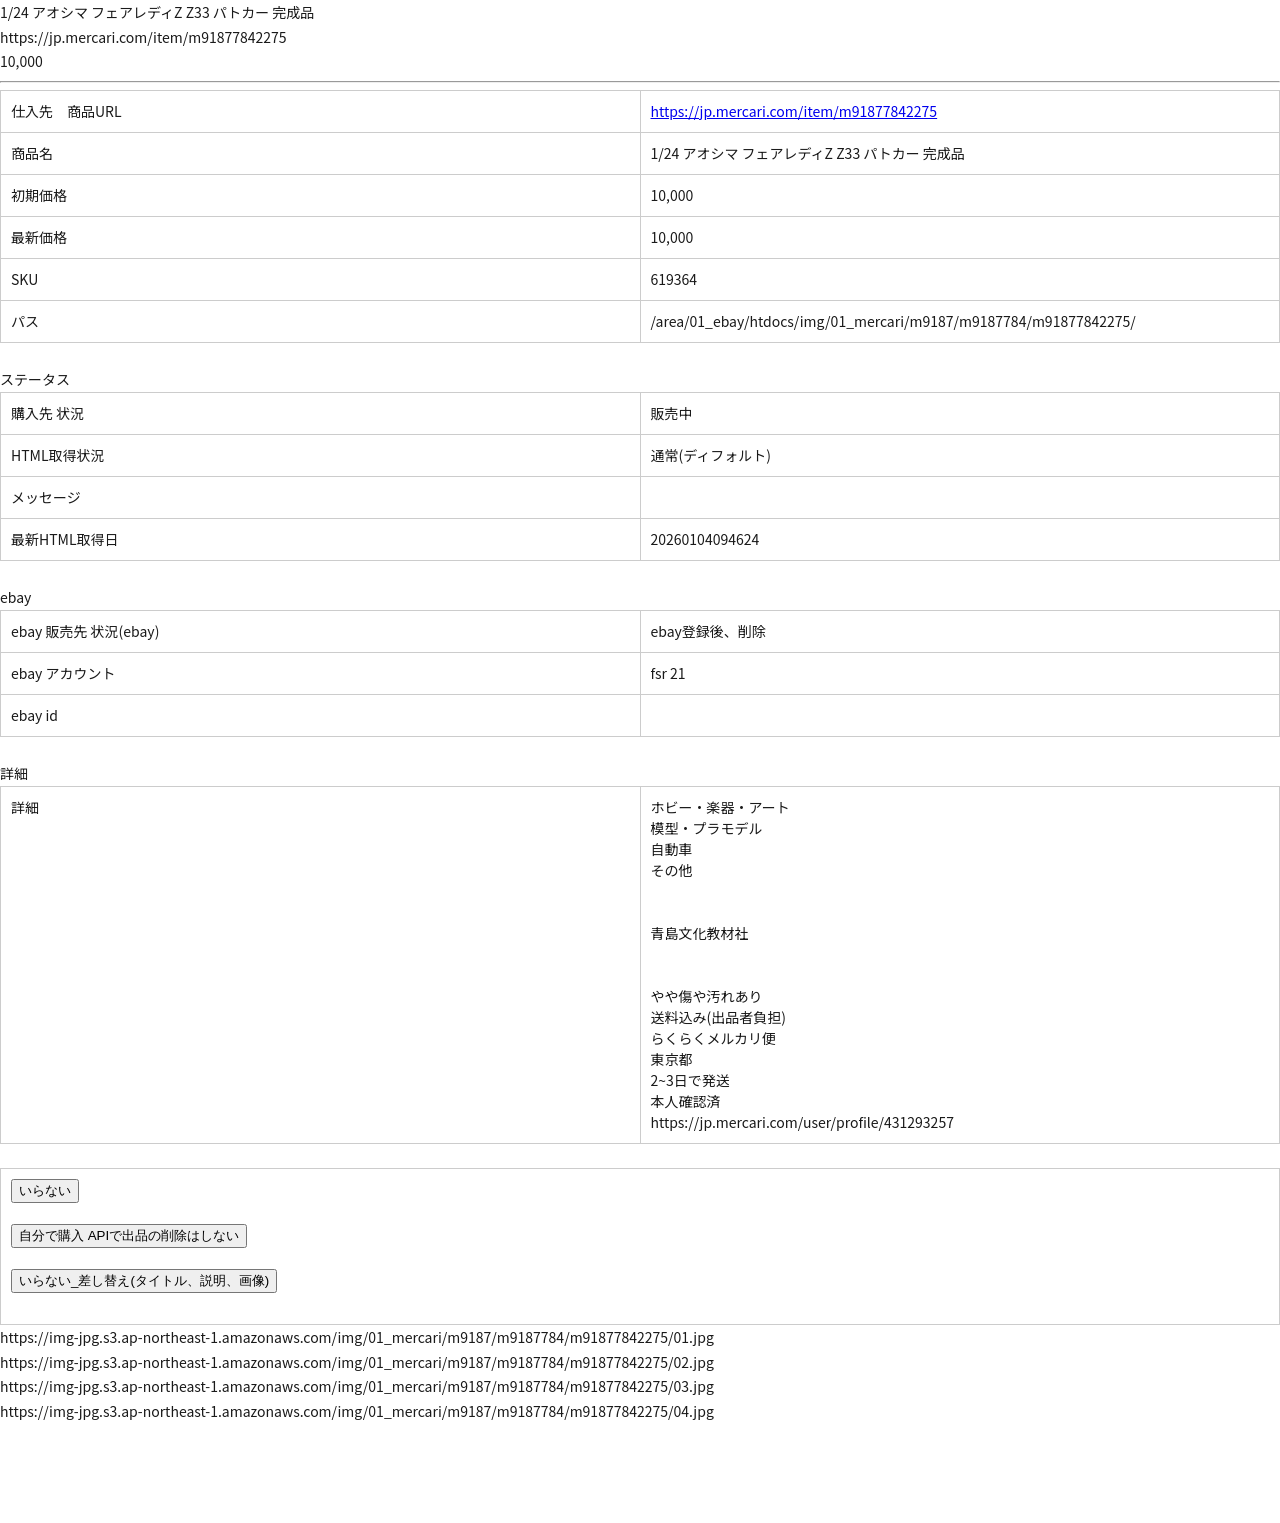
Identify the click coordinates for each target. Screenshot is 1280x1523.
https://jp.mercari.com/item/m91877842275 (794, 111)
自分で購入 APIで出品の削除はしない (129, 1235)
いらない (45, 1190)
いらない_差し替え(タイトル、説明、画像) (144, 1280)
